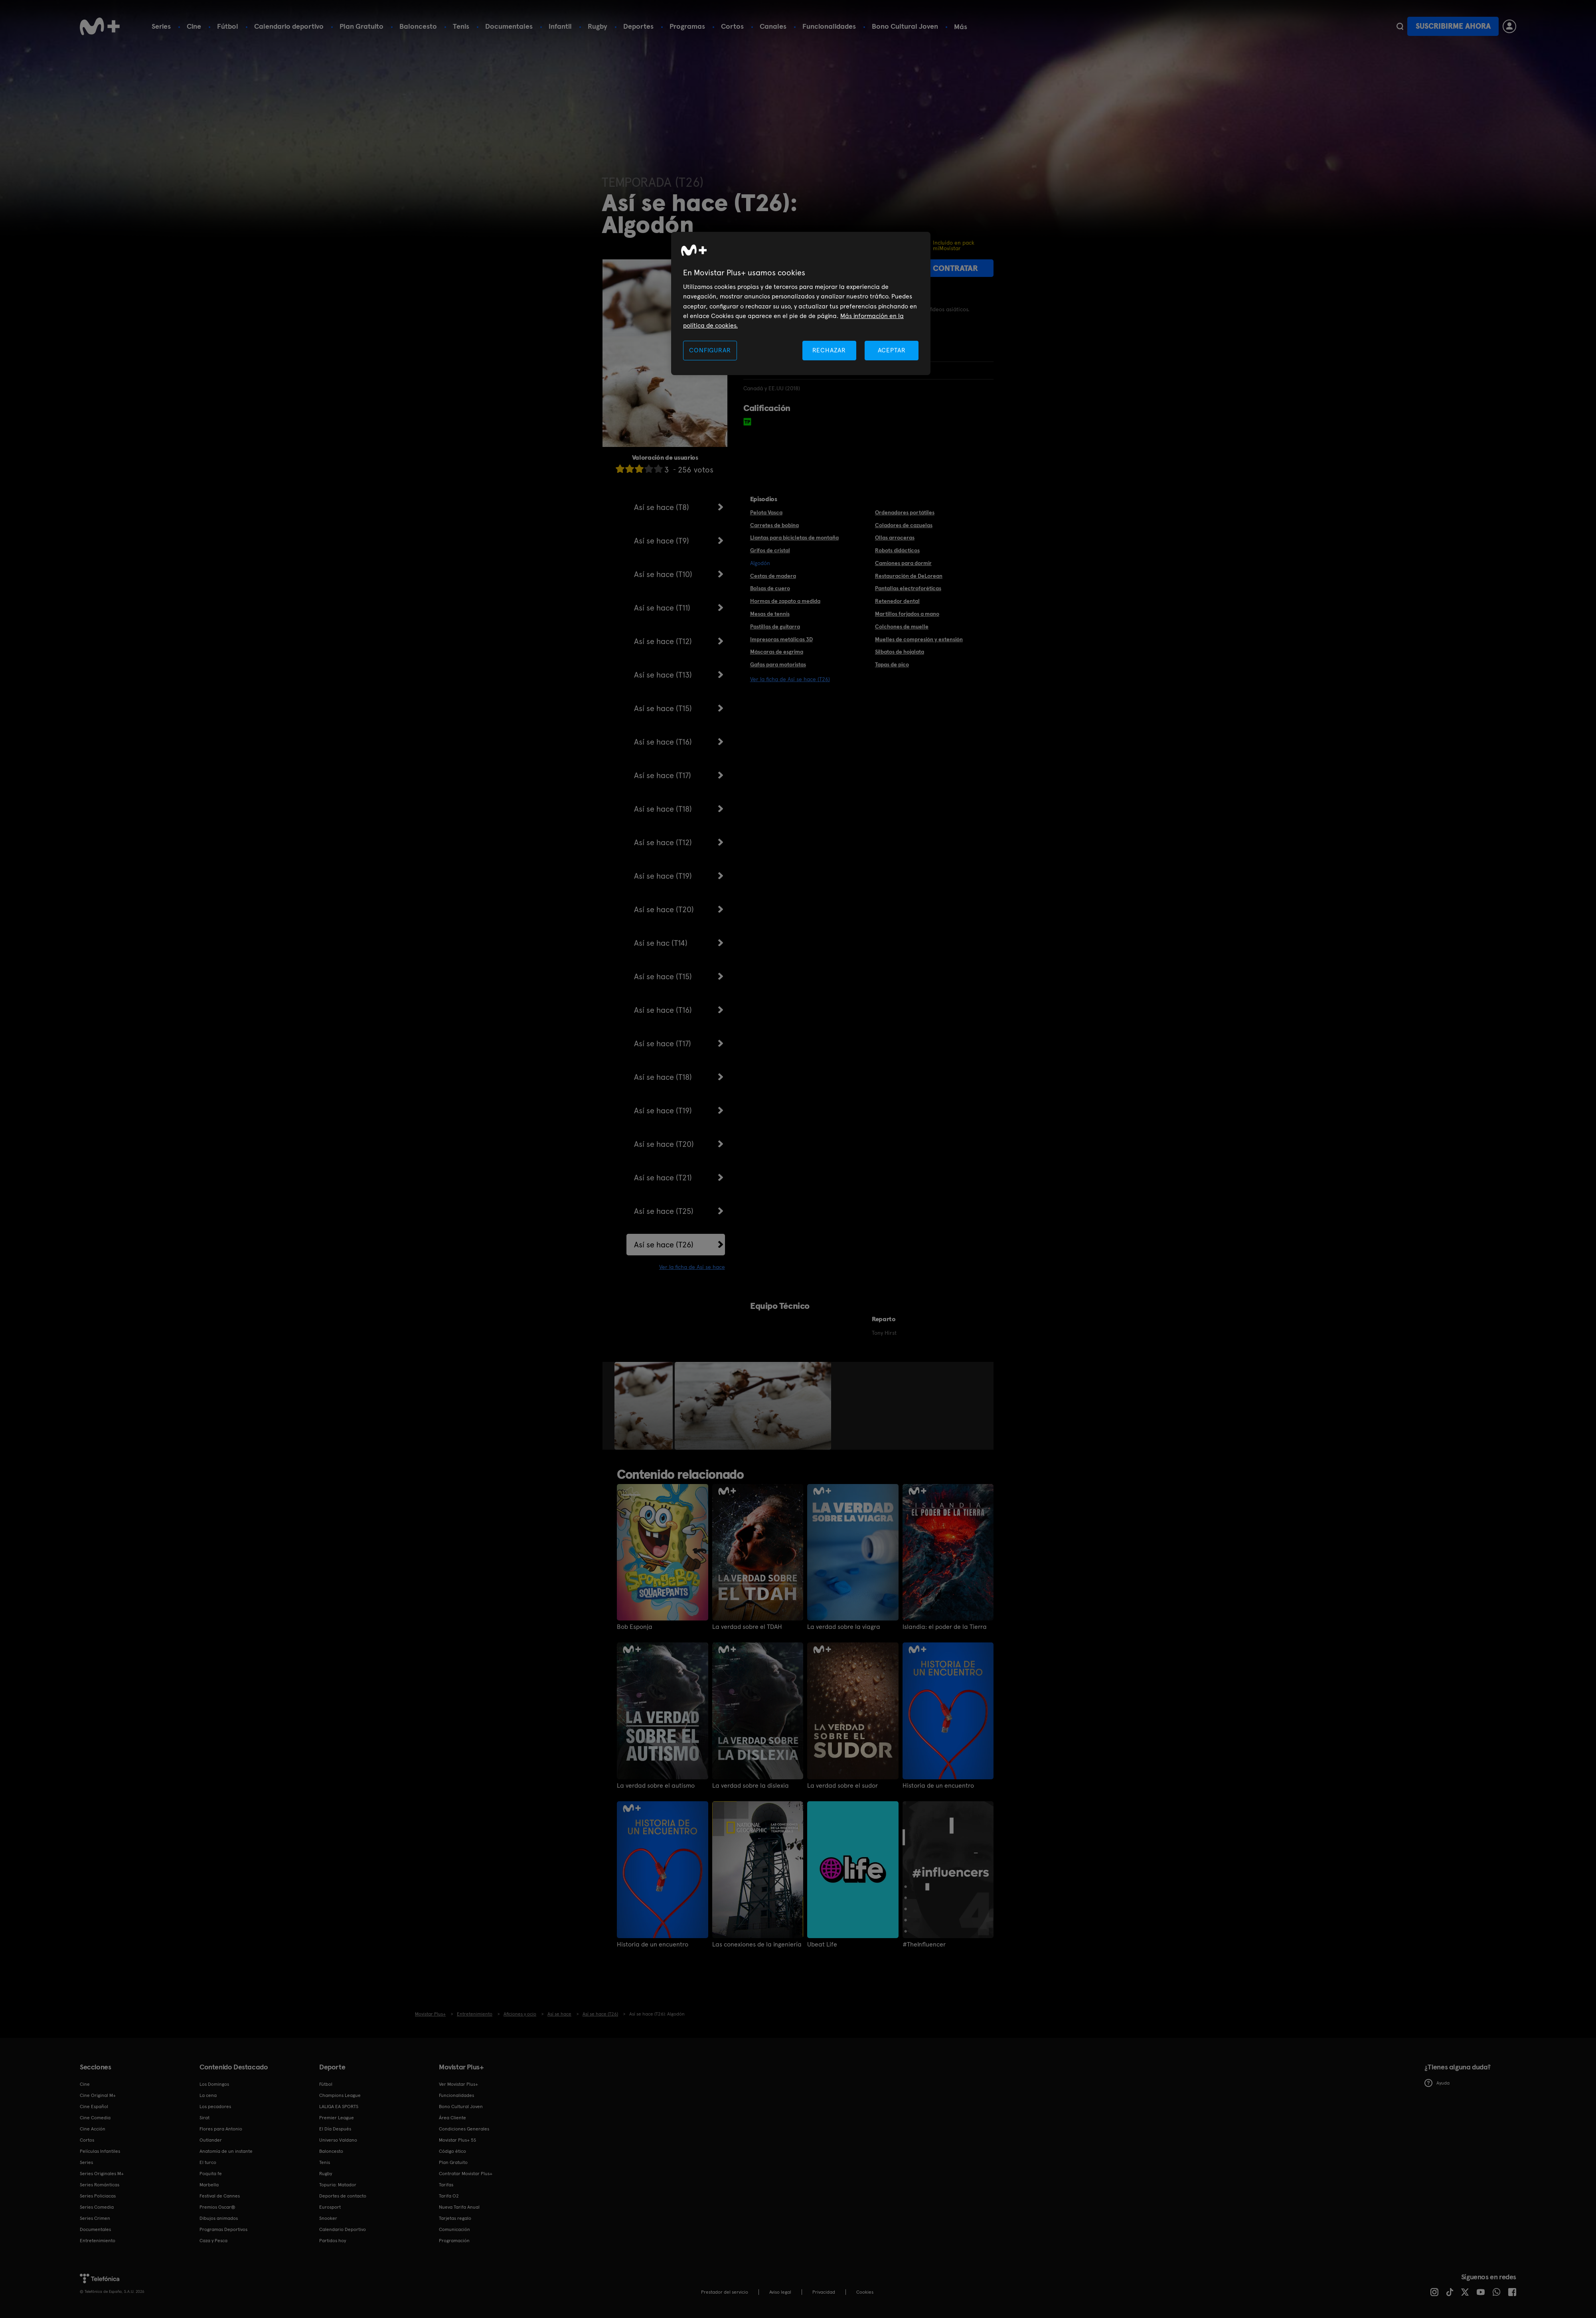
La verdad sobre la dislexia (750, 1785)
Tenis (461, 26)
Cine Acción (92, 2129)
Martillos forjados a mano (907, 614)
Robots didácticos (897, 550)
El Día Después (335, 2129)
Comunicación (454, 2229)
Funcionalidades (829, 26)
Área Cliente (452, 2117)
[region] (800, 303)
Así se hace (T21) (663, 1177)
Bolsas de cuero (770, 588)
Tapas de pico (892, 664)
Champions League (340, 2095)
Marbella (209, 2185)
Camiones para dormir (903, 563)
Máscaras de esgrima (776, 651)
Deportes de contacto (342, 2196)
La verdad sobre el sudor (842, 1785)
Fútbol (227, 26)
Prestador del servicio (724, 2292)
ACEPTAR (892, 350)
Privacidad (823, 2292)
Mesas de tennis (770, 614)
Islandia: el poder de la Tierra (945, 1626)
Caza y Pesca (213, 2240)
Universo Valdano (338, 2140)
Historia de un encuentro (938, 1785)
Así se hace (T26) (663, 1244)
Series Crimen (95, 2218)
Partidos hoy (332, 2240)
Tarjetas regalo (455, 2218)
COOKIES (864, 2292)
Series (161, 26)
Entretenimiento (97, 2240)
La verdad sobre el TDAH (747, 1626)
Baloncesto (418, 26)
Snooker (328, 2218)
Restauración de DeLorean (908, 576)
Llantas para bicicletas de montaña (794, 537)
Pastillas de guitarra (775, 626)
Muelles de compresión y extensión (919, 639)
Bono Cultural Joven (905, 26)
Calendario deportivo (289, 26)
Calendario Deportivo (342, 2229)
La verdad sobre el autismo (656, 1785)
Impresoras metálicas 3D (781, 639)
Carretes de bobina (774, 525)
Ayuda (1437, 2083)
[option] (644, 1406)
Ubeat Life (822, 1944)
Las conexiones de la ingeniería (757, 1944)
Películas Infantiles (100, 2151)
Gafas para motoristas (778, 664)
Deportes (638, 26)
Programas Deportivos (223, 2229)
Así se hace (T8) (661, 507)
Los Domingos (214, 2084)
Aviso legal (780, 2292)
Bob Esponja (634, 1626)
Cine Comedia (95, 2117)
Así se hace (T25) (663, 1211)
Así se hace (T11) (662, 608)
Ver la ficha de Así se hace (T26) (790, 679)
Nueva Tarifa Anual (459, 2207)
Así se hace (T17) (662, 775)
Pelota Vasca (766, 512)
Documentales (509, 26)
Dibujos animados (219, 2218)
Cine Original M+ (98, 2095)
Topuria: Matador (337, 2185)
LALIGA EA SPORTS (338, 2106)
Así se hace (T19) (663, 876)
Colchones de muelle (901, 626)
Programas (687, 26)
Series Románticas (99, 2185)
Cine (194, 26)
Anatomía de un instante (226, 2151)
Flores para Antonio (221, 2129)
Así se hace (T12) (663, 641)
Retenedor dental (897, 601)
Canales (773, 26)
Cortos (732, 26)
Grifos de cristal (770, 550)
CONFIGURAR (710, 350)
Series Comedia (97, 2207)
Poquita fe (211, 2173)
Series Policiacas (98, 2196)
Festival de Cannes (220, 2196)
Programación (454, 2240)
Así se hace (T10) (663, 574)
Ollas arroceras (895, 537)
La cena (208, 2095)
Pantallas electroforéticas (908, 588)
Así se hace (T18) (663, 809)
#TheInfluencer (924, 1944)
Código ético (452, 2151)
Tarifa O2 (449, 2196)
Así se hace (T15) (663, 708)
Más (960, 27)
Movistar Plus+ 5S (457, 2140)
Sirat (204, 2117)
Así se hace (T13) (663, 675)
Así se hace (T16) (663, 742)
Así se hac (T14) (660, 943)
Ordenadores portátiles (904, 512)
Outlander (211, 2140)
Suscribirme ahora (1453, 26)
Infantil (560, 26)
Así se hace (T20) (664, 909)
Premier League (336, 2117)
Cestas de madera (773, 576)
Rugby (597, 26)
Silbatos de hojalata (899, 651)
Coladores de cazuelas (903, 525)
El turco (208, 2162)
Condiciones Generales (464, 2129)
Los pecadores (215, 2106)
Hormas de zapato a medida (785, 601)
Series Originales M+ (102, 2173)
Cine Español (94, 2106)
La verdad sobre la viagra (843, 1626)
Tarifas (446, 2185)
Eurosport (330, 2207)
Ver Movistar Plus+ (458, 2084)
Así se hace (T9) (661, 540)
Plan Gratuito (361, 26)
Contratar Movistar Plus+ (465, 2173)
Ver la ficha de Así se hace (692, 1267)
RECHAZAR (829, 350)
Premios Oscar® (217, 2207)
